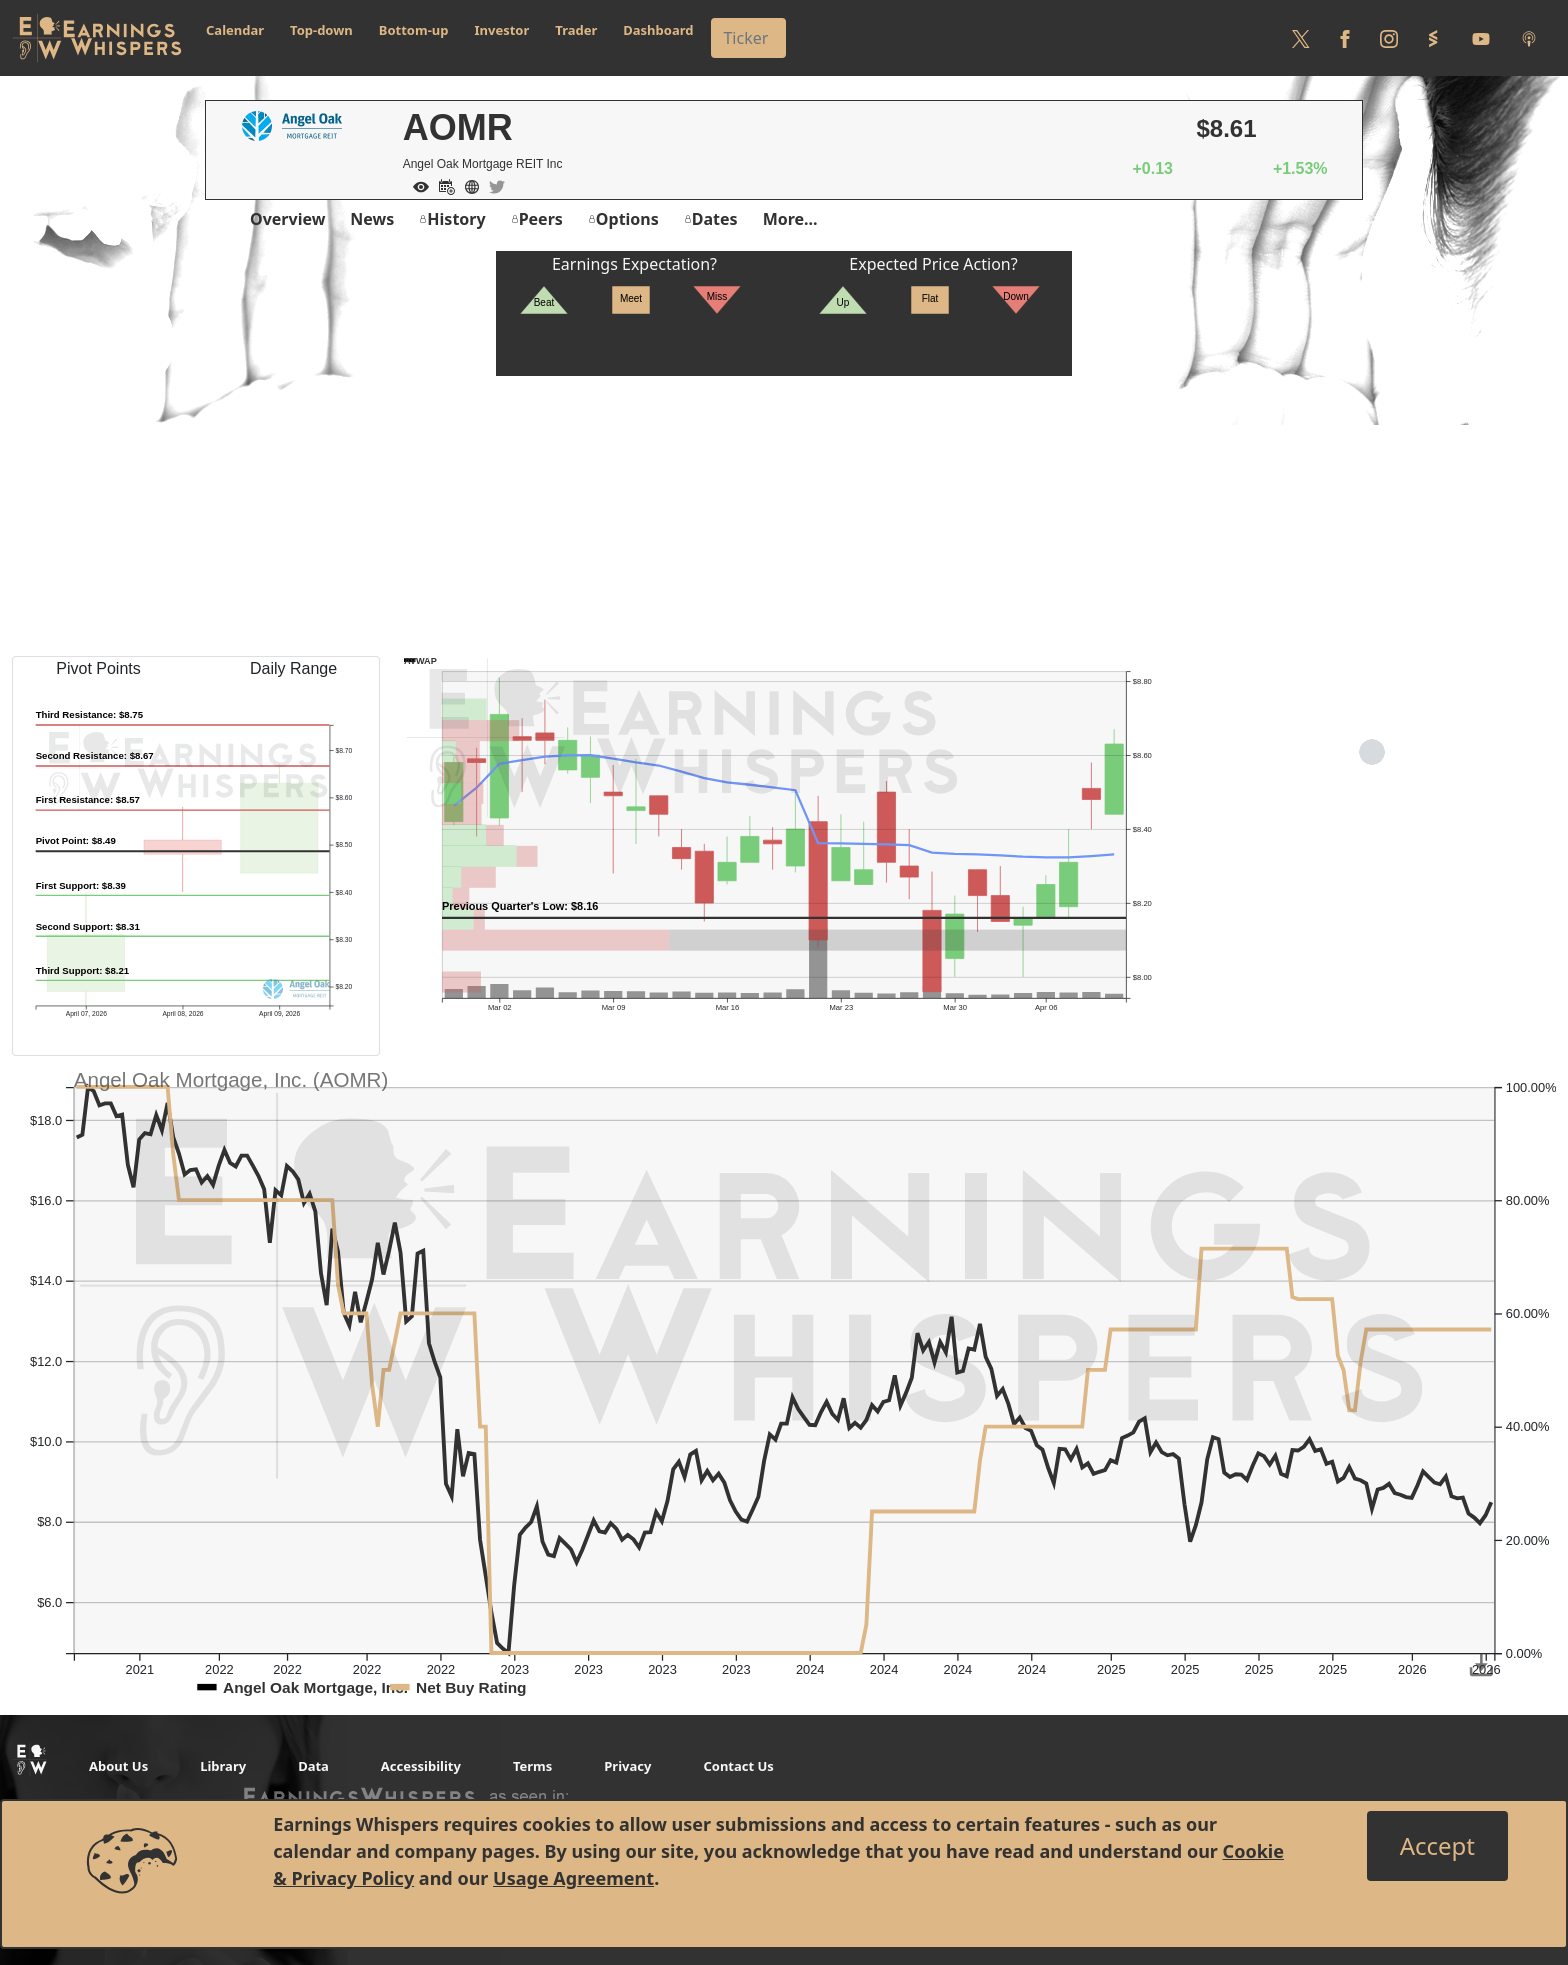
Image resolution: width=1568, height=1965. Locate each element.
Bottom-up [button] (414, 30)
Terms (532, 1766)
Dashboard (658, 30)
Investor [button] (502, 30)
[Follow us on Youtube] (1481, 38)
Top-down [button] (321, 30)
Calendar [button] (235, 30)
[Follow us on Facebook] (1345, 38)
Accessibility (421, 1766)
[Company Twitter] (492, 185)
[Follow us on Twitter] (1301, 38)
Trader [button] (576, 30)
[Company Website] (467, 185)
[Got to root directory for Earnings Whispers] (97, 38)
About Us (118, 1766)
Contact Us (738, 1766)
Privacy (627, 1766)
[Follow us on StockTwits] (1433, 38)
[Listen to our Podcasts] (1529, 38)
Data (313, 1766)
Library (223, 1766)
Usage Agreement (573, 1878)
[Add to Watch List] (416, 185)
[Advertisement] (784, 516)
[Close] (1437, 1846)
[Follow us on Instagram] (1389, 38)
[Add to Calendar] (442, 185)
